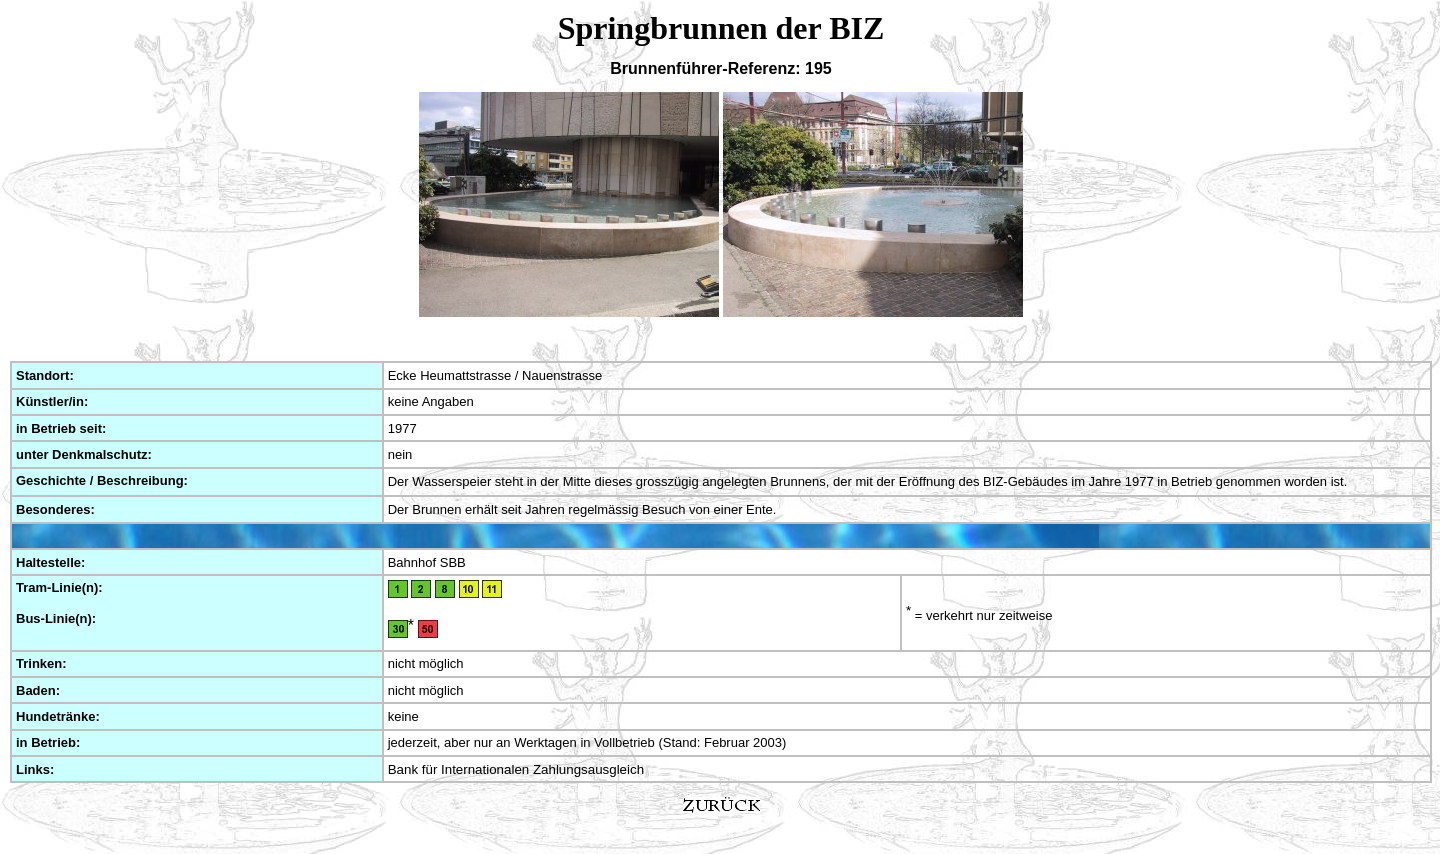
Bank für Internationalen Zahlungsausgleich (516, 769)
